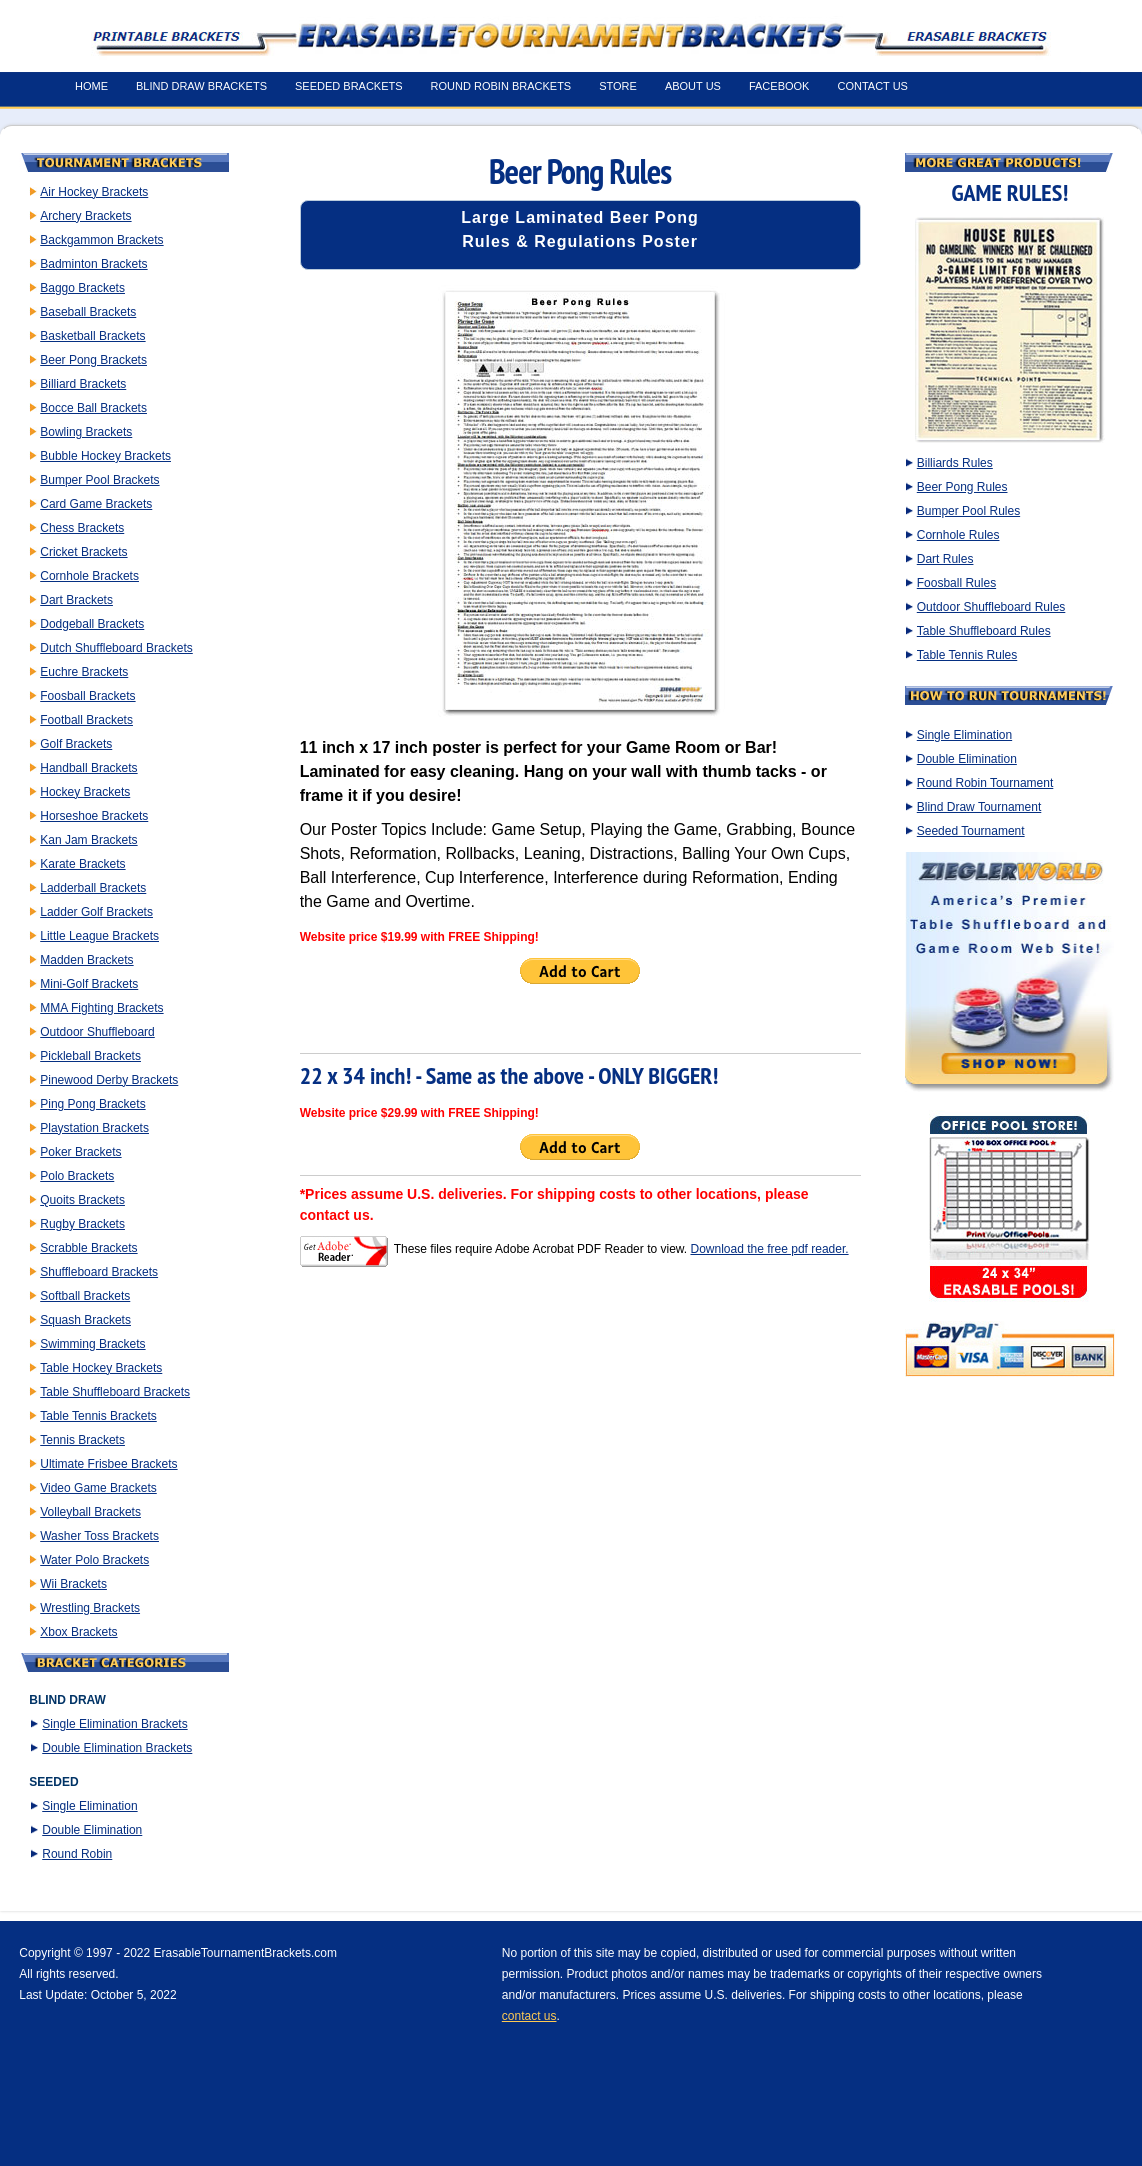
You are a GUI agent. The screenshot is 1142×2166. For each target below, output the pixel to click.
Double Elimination (92, 1830)
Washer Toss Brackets (99, 1536)
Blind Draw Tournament (979, 807)
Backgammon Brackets (101, 240)
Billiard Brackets (83, 384)
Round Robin (77, 1854)
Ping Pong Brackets (92, 1104)
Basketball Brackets (92, 336)
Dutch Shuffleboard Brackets (116, 648)
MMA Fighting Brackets (101, 1008)
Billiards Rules (955, 463)
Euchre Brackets (84, 672)
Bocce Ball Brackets (93, 408)
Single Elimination (89, 1806)
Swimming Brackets (92, 1344)
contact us (529, 2016)
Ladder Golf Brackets (96, 912)
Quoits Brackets (82, 1200)
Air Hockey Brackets (94, 192)
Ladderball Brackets (93, 888)
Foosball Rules (956, 583)
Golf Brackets (76, 744)
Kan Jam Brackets (88, 840)
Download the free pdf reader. (769, 1249)
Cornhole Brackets (89, 576)
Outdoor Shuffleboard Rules (991, 607)
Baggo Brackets (82, 288)
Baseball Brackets (88, 312)
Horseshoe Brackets (94, 816)
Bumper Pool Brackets (99, 480)
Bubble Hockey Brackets (105, 456)
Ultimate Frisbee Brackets (108, 1464)
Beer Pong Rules (962, 487)
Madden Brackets (86, 960)
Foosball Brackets (87, 696)
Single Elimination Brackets (114, 1724)
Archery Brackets (85, 216)
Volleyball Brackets (90, 1512)
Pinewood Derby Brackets (109, 1080)
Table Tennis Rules (967, 655)
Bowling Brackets (86, 432)
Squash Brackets (85, 1320)
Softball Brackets (85, 1296)
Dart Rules (945, 559)
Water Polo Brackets (94, 1560)
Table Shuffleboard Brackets (115, 1392)
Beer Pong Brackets (93, 360)
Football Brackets (86, 720)
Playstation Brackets (94, 1128)
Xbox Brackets (78, 1632)
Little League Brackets (99, 936)
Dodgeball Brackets (92, 624)
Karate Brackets (82, 864)
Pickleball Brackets (90, 1056)
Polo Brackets (77, 1176)
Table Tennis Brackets (98, 1416)
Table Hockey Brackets (101, 1368)
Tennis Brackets (82, 1440)
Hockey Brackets (85, 792)
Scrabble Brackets (88, 1248)
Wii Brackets (73, 1584)
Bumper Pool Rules (968, 511)
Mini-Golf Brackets (89, 984)
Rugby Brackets (82, 1224)
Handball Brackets (88, 768)
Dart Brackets (76, 600)
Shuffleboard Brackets (99, 1272)
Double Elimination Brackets (117, 1748)
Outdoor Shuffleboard (97, 1032)
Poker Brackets (80, 1152)
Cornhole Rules (958, 535)
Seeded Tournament (971, 831)
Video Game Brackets (98, 1488)
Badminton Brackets (93, 264)
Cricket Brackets (83, 552)
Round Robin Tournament (985, 783)
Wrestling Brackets (90, 1608)
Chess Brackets (82, 528)
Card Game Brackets (96, 504)
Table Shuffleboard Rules (984, 631)
